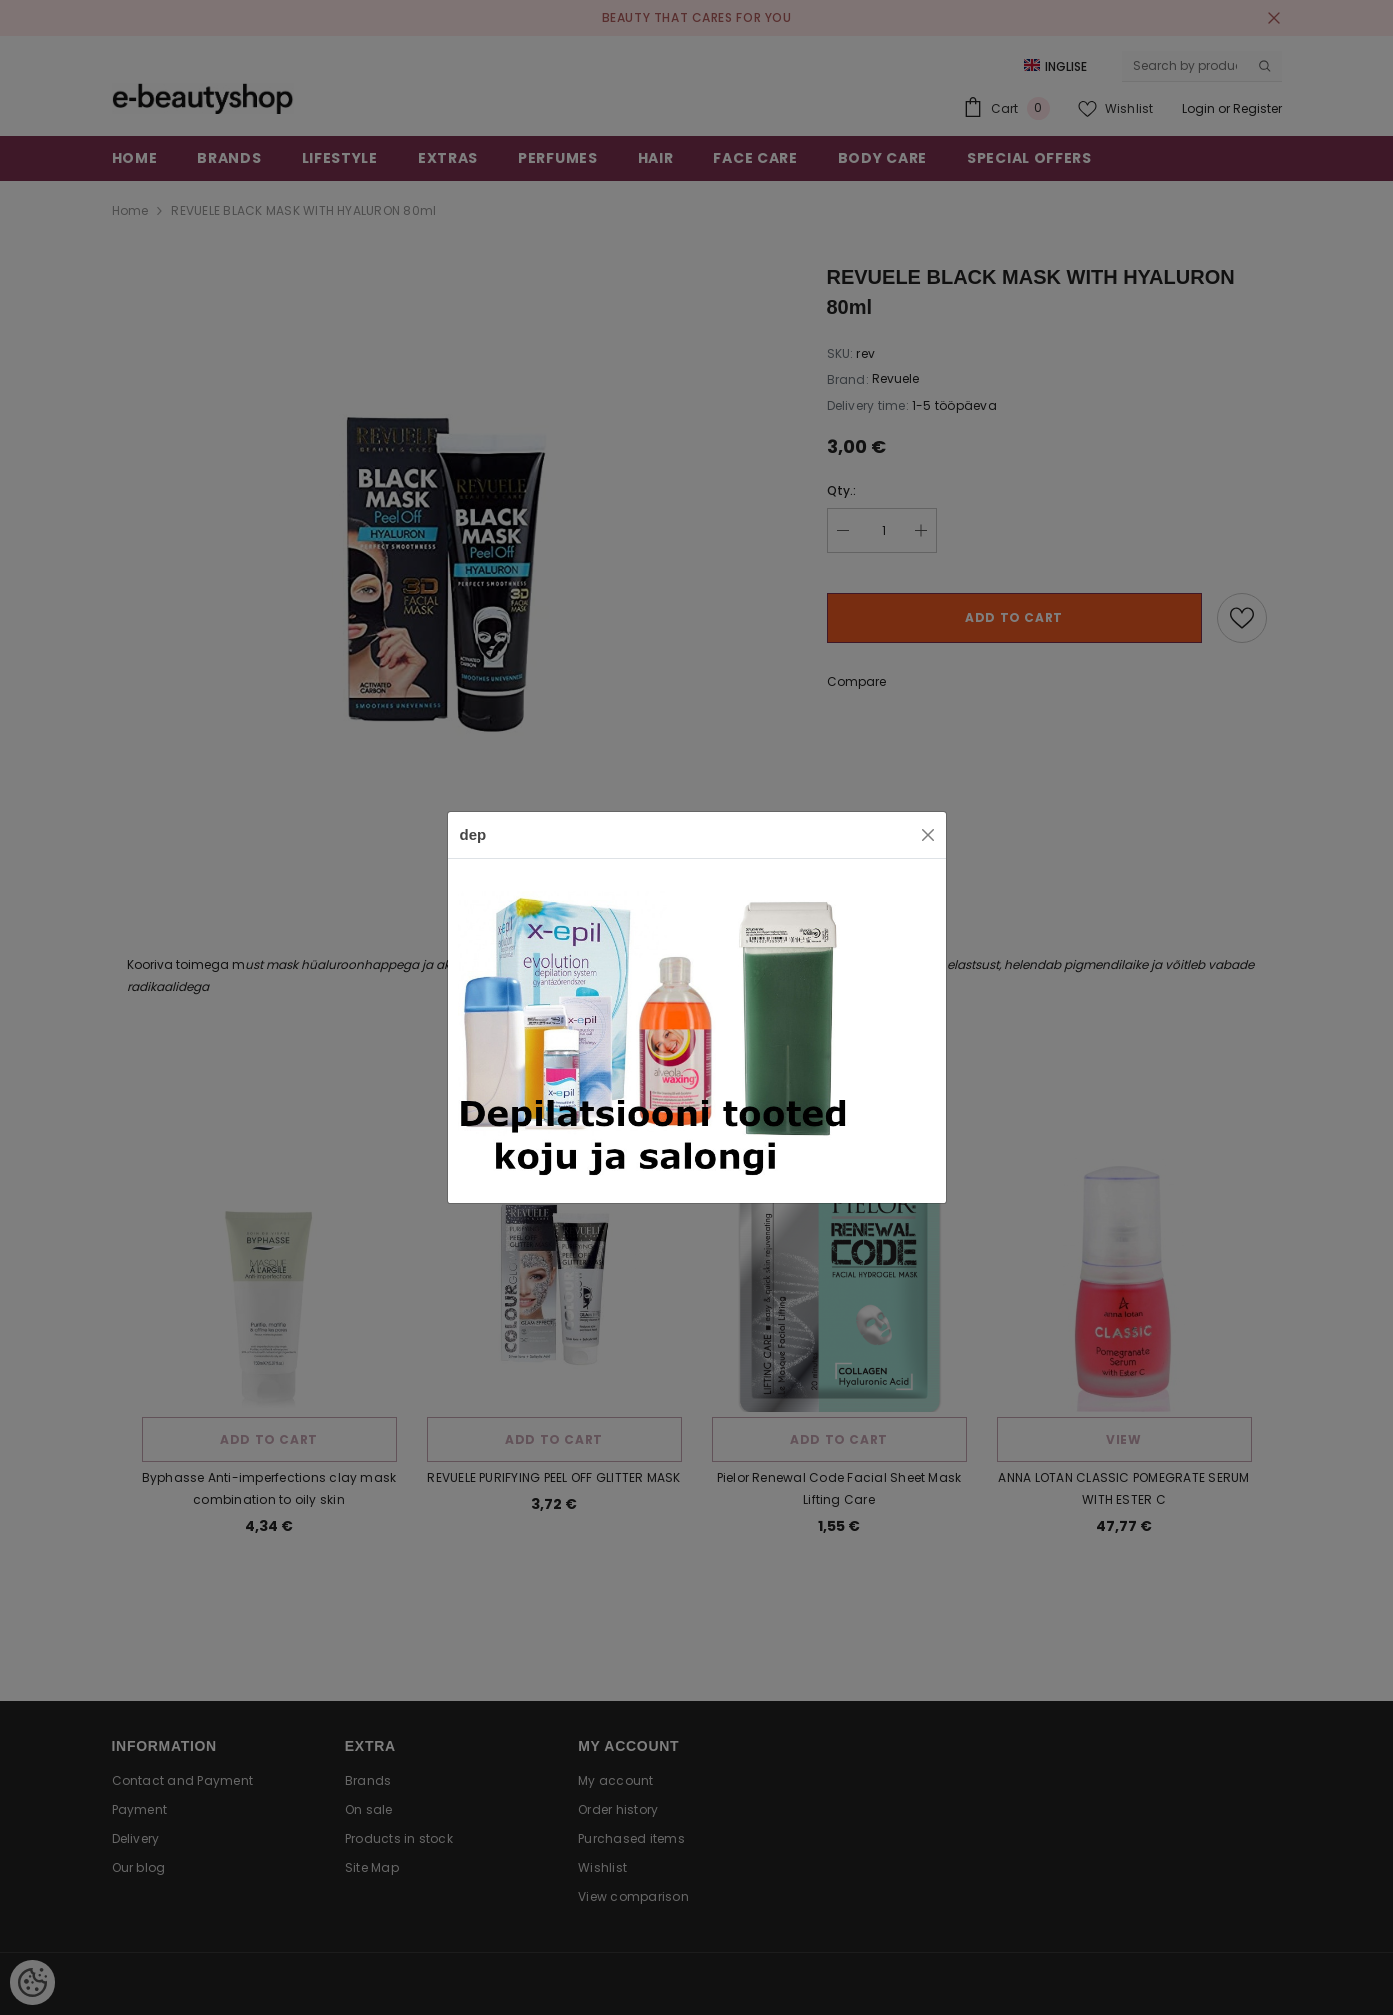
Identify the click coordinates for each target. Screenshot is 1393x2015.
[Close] (928, 835)
